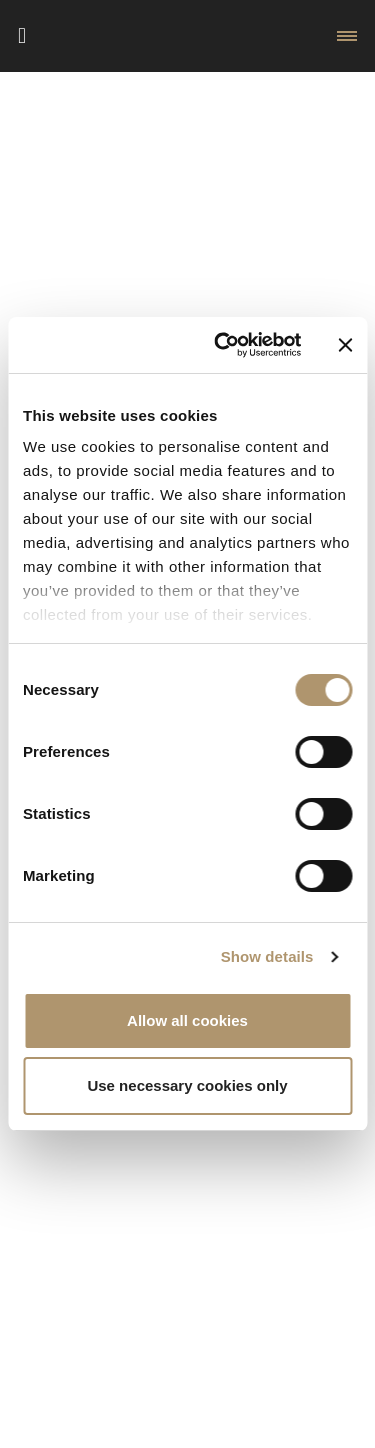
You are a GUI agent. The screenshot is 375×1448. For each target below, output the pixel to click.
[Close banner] (345, 345)
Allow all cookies (187, 1020)
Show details (267, 956)
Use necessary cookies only (187, 1085)
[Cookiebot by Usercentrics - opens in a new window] (223, 345)
